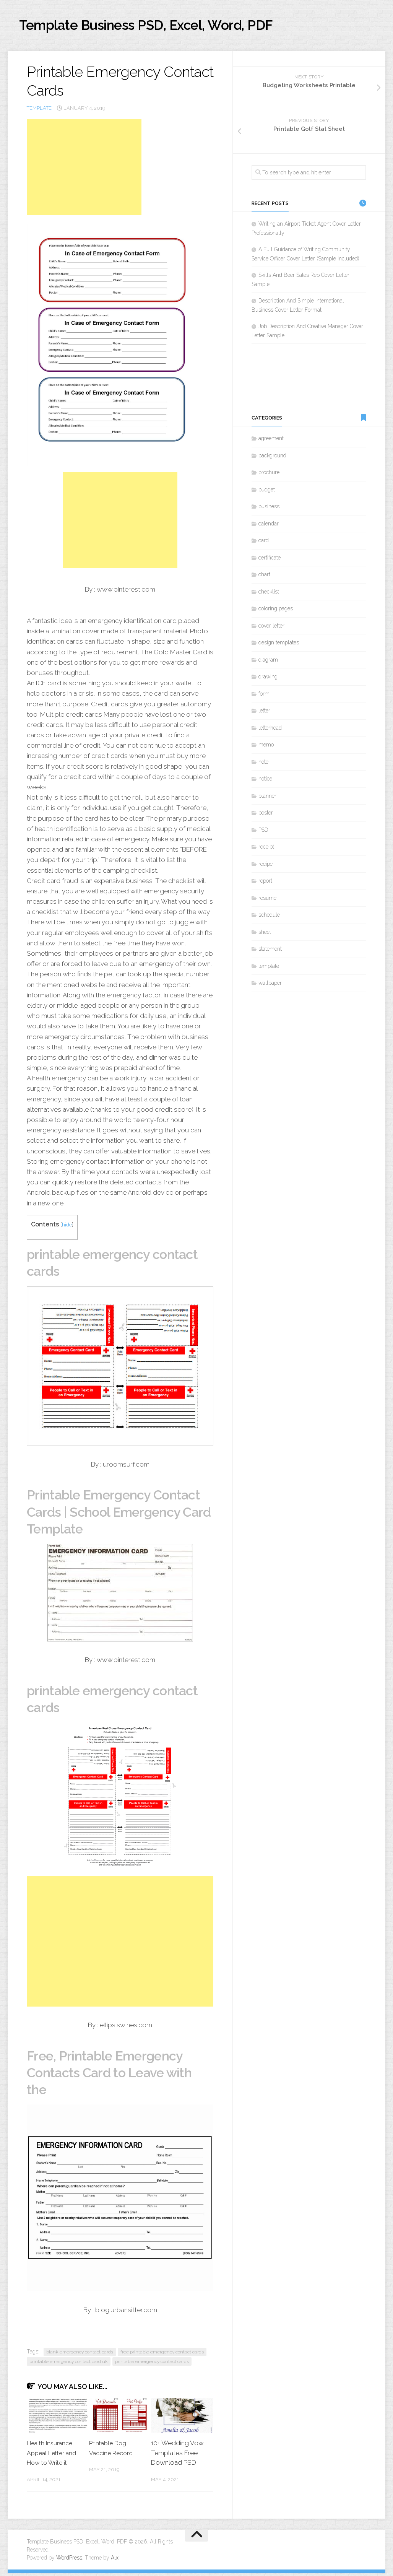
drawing (268, 680)
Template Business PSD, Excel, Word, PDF (172, 26)
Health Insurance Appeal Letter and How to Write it (53, 2455)
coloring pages (275, 611)
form (264, 696)
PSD (263, 832)
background (272, 458)
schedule (269, 918)
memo (266, 748)
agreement (271, 441)
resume (267, 901)
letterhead (270, 730)
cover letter (271, 628)
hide (67, 1227)
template (39, 111)
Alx (115, 2560)
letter (264, 714)
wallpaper (270, 986)
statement (270, 952)
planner (267, 798)
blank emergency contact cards (79, 2354)
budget (266, 492)
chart (264, 577)
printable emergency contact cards (152, 2364)
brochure (268, 475)
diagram (268, 662)
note (263, 764)
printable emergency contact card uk (68, 2364)
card (263, 543)
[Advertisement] (84, 170)
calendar (268, 526)
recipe (265, 867)
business (268, 509)
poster (265, 816)
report (265, 884)
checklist (268, 594)
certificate (269, 560)
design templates (278, 645)
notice (265, 782)
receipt (266, 850)
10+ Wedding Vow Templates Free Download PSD (177, 2455)
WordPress (69, 2560)
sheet (264, 935)
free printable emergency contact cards (162, 2354)
